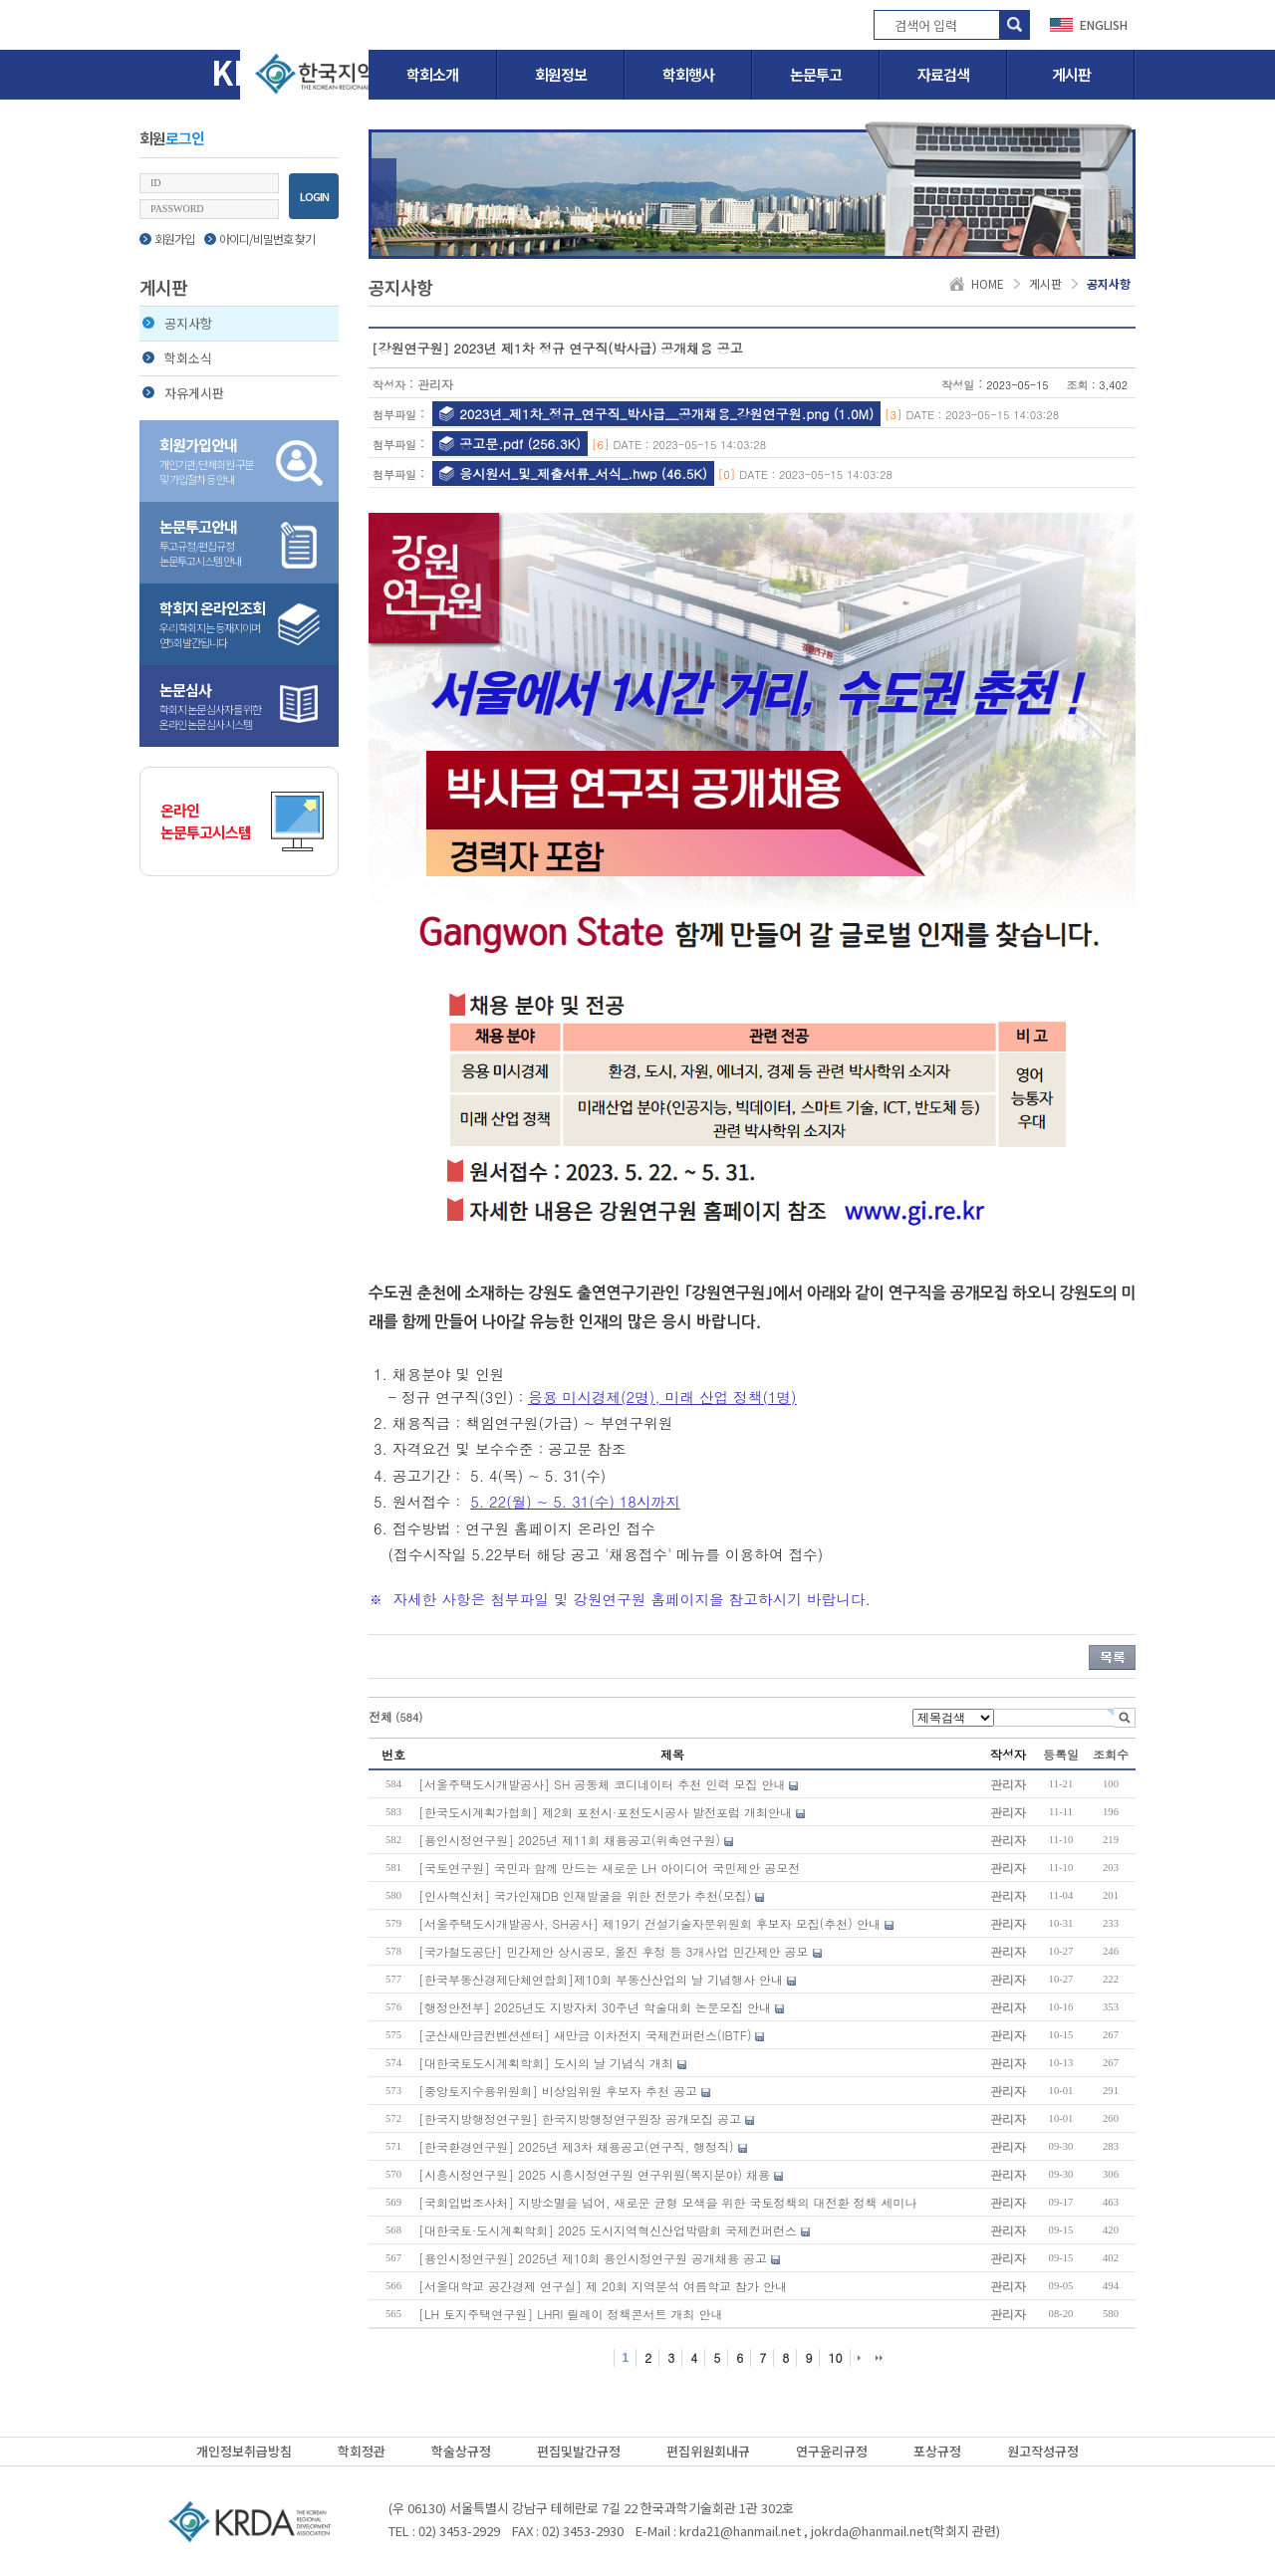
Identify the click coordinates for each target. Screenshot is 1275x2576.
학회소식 (177, 358)
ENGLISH (1104, 24)
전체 (396, 1716)
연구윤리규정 (832, 2451)
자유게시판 (183, 392)
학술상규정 (461, 2451)
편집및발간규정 (579, 2451)
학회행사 (688, 74)
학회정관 (361, 2451)
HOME (987, 283)
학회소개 (432, 74)
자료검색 (943, 74)
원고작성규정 (1043, 2451)
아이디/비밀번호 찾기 (259, 238)
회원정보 (561, 74)
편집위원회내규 (708, 2451)
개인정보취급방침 (244, 2451)
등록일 (1061, 1754)
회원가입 (166, 238)
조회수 (1111, 1754)
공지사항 (177, 323)
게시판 (1071, 74)
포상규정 (937, 2451)
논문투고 (816, 74)
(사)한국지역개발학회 (249, 2521)
